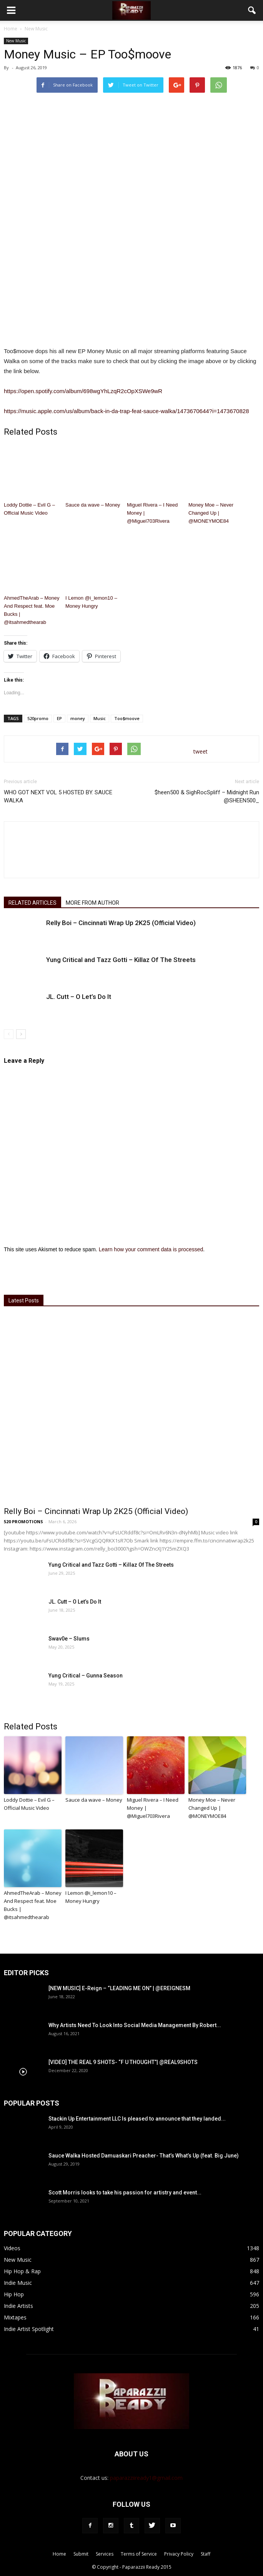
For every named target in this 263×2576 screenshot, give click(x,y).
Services (104, 2554)
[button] (252, 10)
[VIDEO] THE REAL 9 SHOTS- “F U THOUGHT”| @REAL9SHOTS (123, 2062)
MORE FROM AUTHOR (92, 903)
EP (59, 718)
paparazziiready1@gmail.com (146, 2477)
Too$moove (127, 718)
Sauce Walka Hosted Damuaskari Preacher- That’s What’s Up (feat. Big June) (143, 2156)
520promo (37, 718)
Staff (205, 2554)
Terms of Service (139, 2554)
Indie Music (18, 2282)
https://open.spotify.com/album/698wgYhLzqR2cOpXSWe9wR (83, 391)
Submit (80, 2554)
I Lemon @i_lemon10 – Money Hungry (91, 602)
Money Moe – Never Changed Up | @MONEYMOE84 (210, 513)
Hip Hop (14, 2294)
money (77, 718)
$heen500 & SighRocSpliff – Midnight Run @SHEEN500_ (207, 796)
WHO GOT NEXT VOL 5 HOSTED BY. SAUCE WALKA (58, 796)
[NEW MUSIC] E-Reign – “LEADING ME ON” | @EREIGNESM (119, 1988)
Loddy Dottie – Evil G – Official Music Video (29, 509)
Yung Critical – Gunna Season (85, 1675)
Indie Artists (18, 2305)
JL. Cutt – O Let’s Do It (78, 996)
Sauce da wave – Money (92, 505)
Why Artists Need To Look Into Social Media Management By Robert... (134, 2025)
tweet (200, 751)
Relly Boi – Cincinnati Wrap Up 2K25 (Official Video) (121, 923)
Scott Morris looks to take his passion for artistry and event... (124, 2192)
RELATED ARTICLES (32, 903)
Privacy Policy (178, 2554)
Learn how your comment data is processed (151, 1249)
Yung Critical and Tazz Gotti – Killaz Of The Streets (121, 960)
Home (10, 28)
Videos (12, 2248)
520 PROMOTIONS (23, 1521)
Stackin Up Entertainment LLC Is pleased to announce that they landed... (137, 2119)
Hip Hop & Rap (22, 2271)
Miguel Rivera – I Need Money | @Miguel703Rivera (152, 513)
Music (99, 718)
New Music (16, 40)
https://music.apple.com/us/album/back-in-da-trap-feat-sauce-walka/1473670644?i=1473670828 (126, 411)
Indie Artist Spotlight (29, 2329)
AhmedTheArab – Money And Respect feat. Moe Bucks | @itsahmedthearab (32, 610)
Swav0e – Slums (69, 1639)
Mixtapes (15, 2317)
